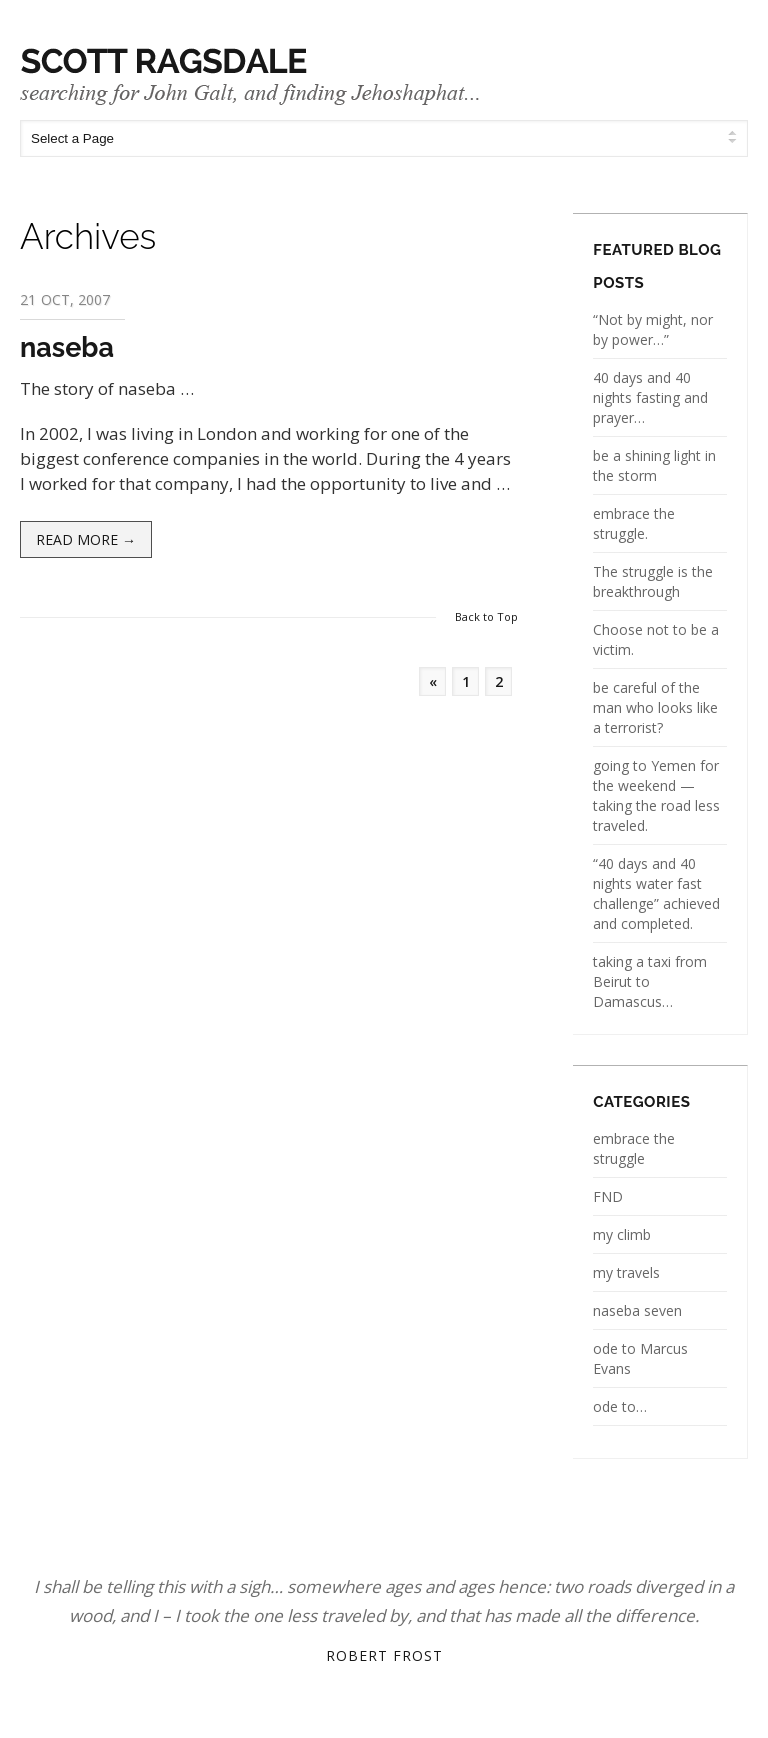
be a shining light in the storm (654, 465)
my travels (626, 1272)
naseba (67, 347)
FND (608, 1196)
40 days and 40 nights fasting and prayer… (650, 397)
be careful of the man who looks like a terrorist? (655, 707)
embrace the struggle (634, 1148)
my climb (622, 1234)
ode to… (620, 1406)
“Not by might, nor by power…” (653, 329)
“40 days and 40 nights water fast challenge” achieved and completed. (656, 893)
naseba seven (637, 1310)
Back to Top (486, 616)
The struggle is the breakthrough (653, 581)
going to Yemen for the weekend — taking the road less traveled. (656, 795)
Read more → (86, 539)
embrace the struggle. (634, 523)
